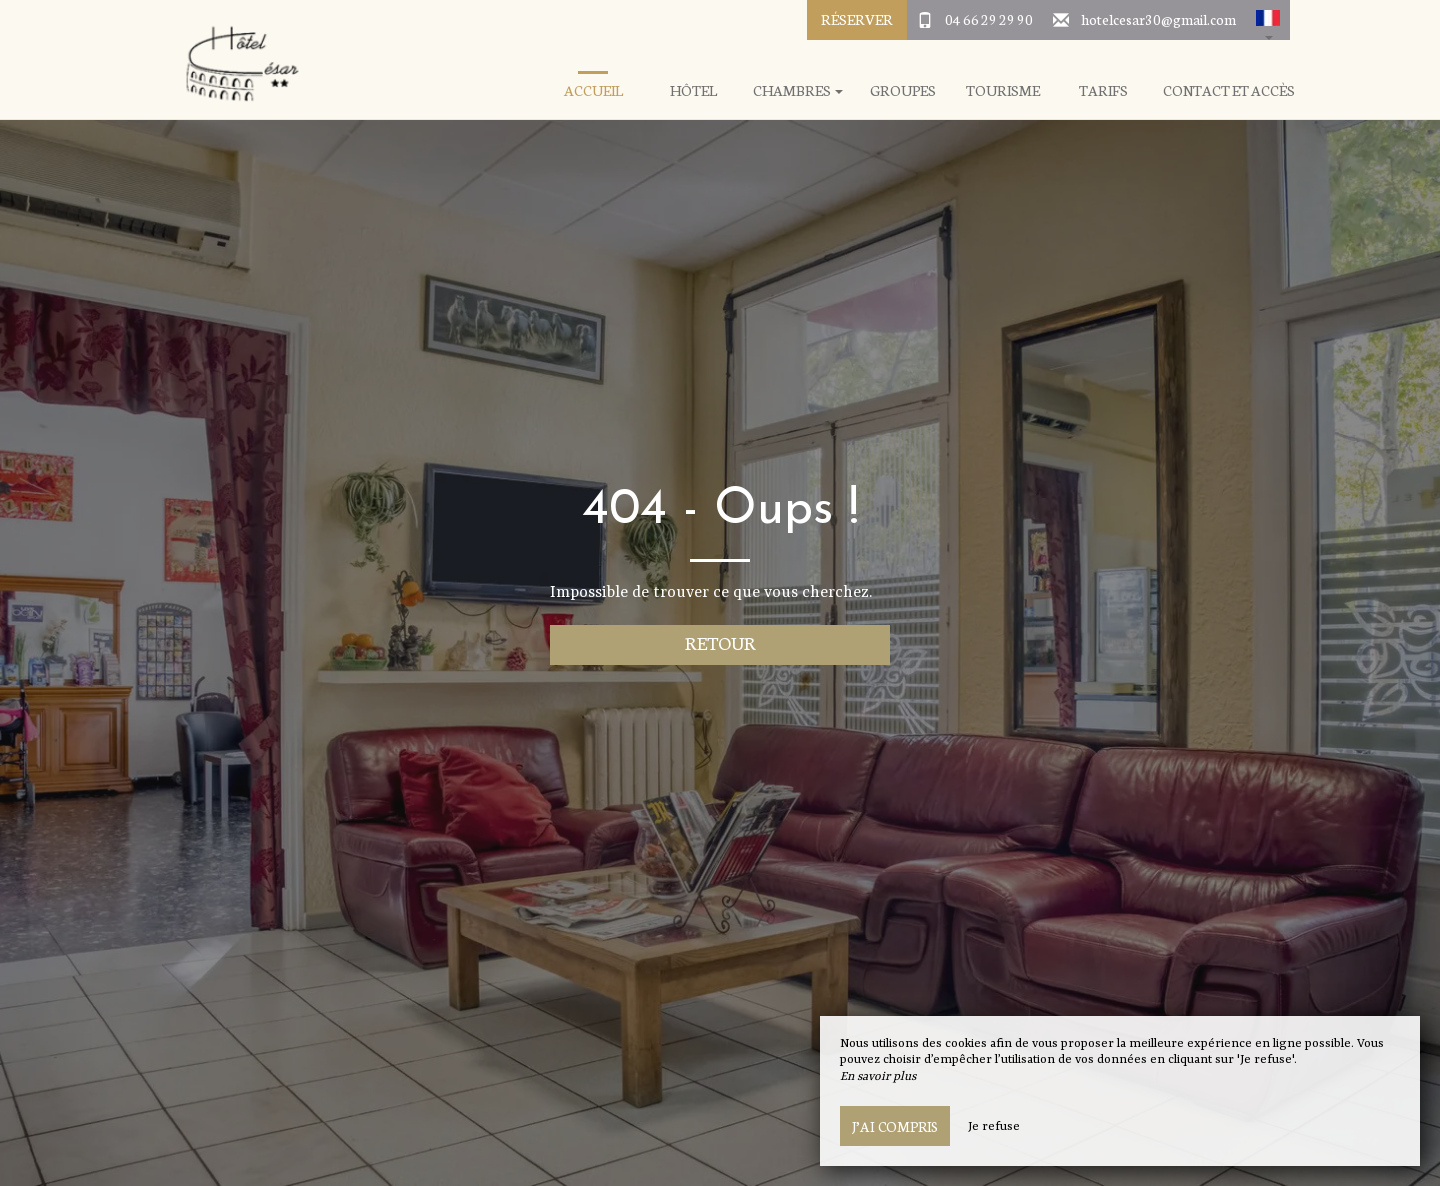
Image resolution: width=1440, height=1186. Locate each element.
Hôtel (693, 90)
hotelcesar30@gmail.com (1158, 19)
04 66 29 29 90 (989, 19)
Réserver (857, 19)
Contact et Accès (1229, 90)
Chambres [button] (798, 90)
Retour (720, 642)
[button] (1268, 20)
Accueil (593, 90)
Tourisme (1003, 90)
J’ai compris (895, 1126)
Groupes (903, 90)
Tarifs (1103, 90)
